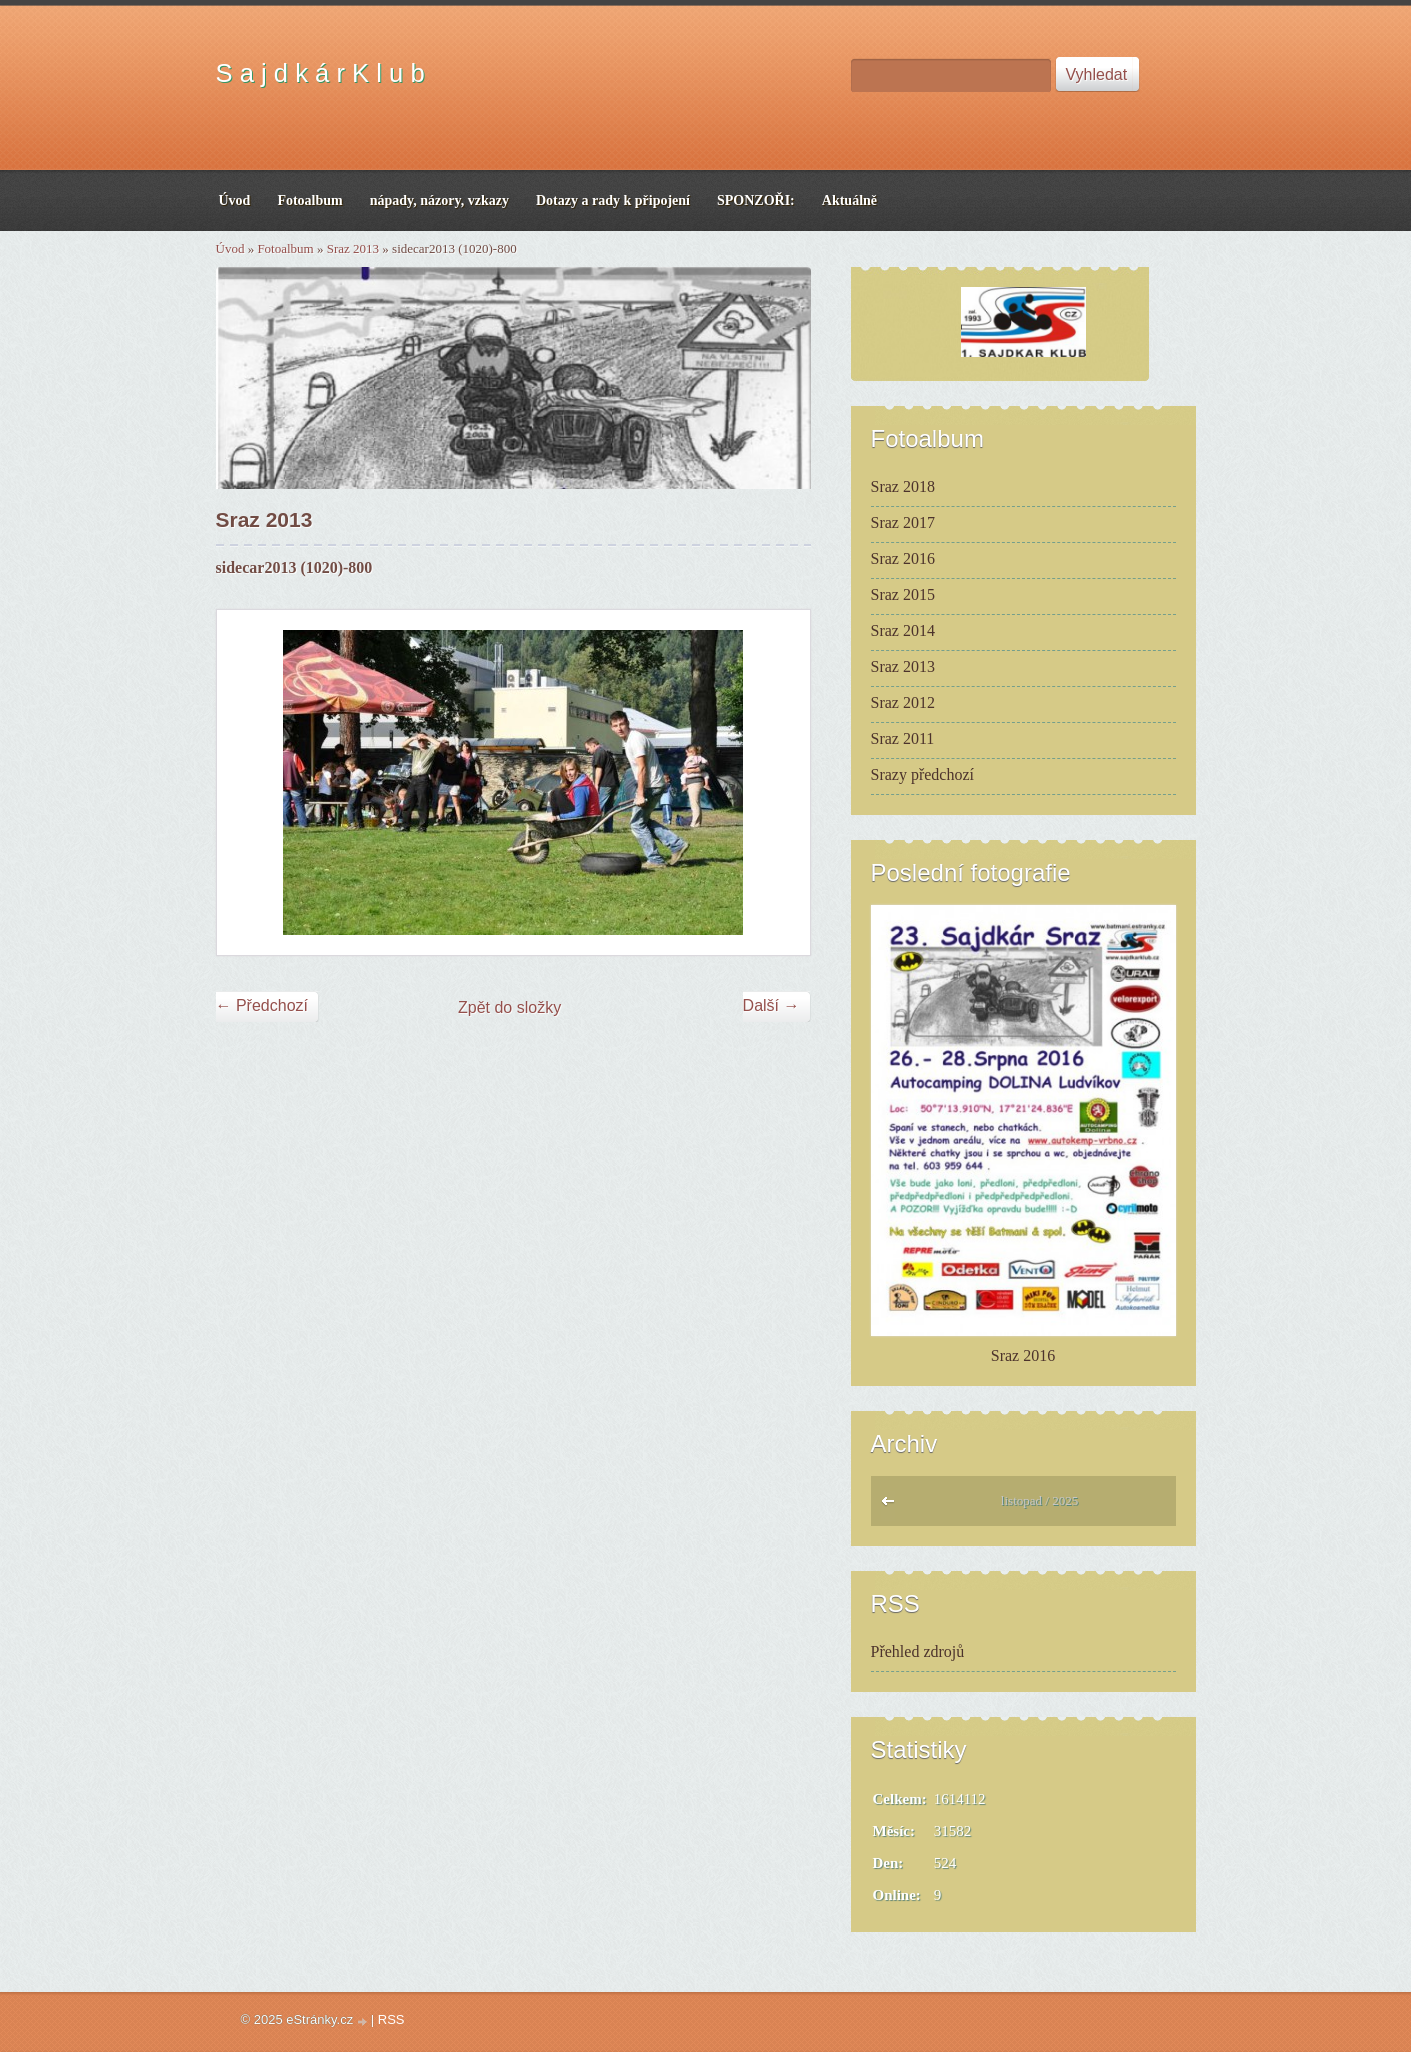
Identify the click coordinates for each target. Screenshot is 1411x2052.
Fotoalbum (285, 248)
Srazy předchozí (923, 774)
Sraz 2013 (353, 248)
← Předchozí (262, 1005)
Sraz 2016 (903, 558)
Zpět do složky (509, 1007)
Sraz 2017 (903, 522)
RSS (391, 2019)
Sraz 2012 (903, 702)
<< (892, 1506)
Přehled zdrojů (918, 1651)
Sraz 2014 (903, 630)
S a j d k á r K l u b (320, 73)
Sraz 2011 (903, 738)
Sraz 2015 (903, 594)
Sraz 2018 (903, 486)
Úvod (230, 248)
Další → (771, 1005)
